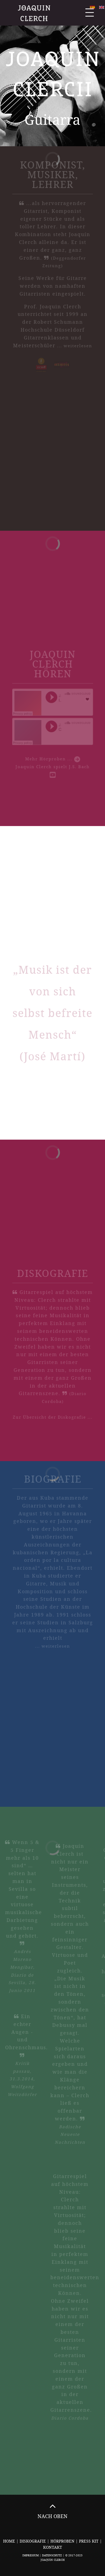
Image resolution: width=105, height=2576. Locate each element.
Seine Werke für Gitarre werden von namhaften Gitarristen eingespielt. (52, 277)
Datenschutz (52, 2555)
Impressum (30, 2555)
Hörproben (63, 2541)
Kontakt (52, 2547)
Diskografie (33, 2541)
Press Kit (89, 2541)
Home (9, 2541)
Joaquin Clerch (34, 13)
